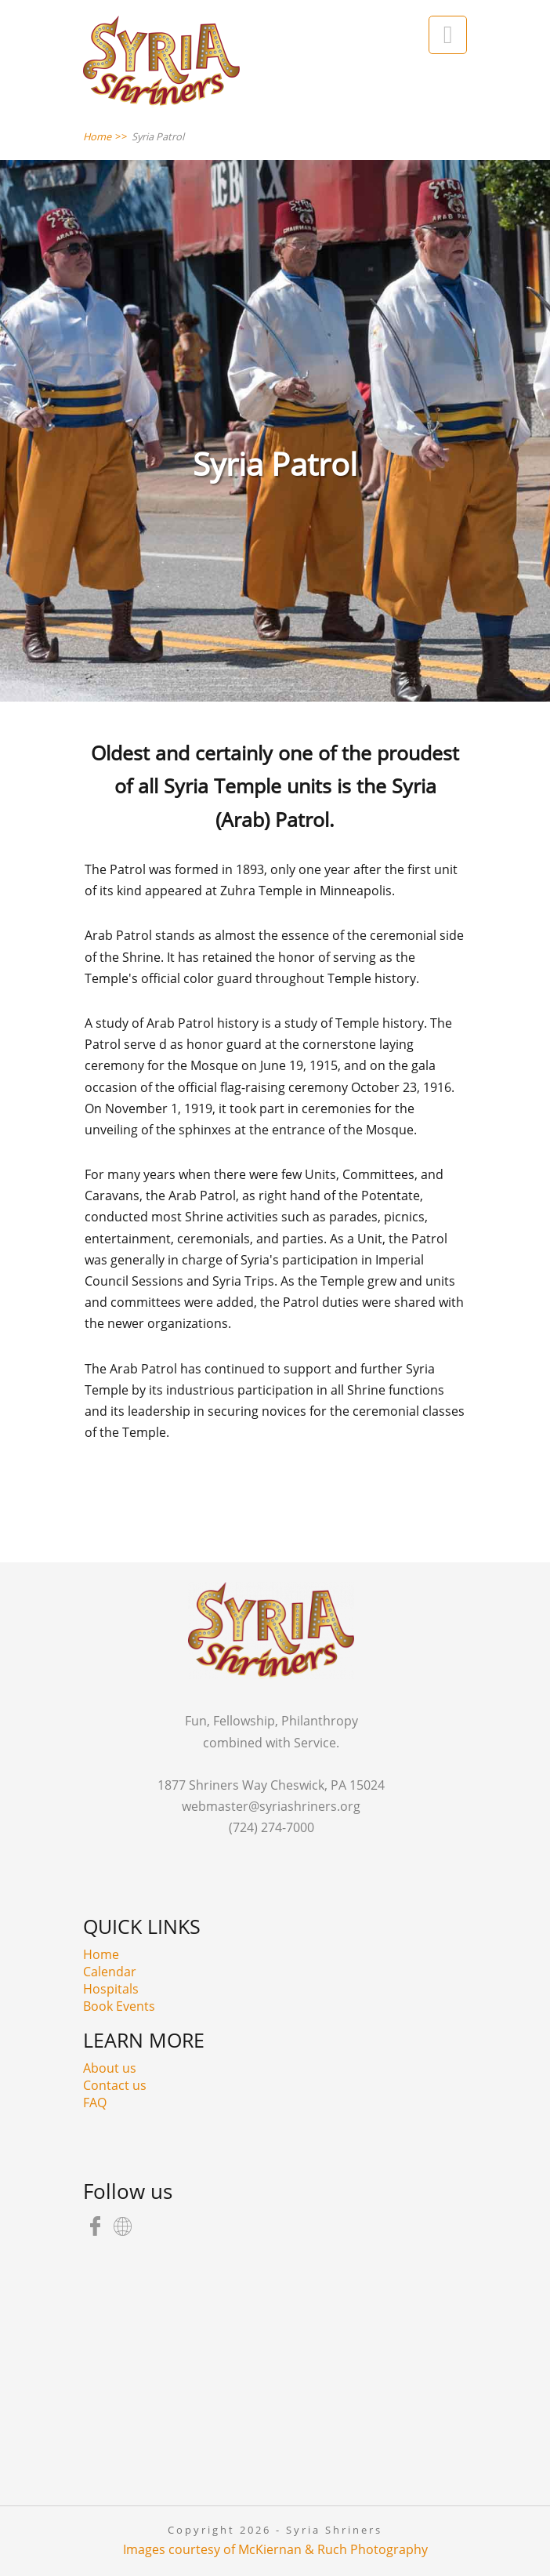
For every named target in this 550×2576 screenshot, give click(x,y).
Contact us (115, 2085)
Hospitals (111, 1988)
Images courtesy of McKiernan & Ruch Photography (275, 2549)
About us (109, 2068)
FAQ (95, 2102)
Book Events (119, 2006)
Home (101, 1954)
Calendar (109, 1971)
